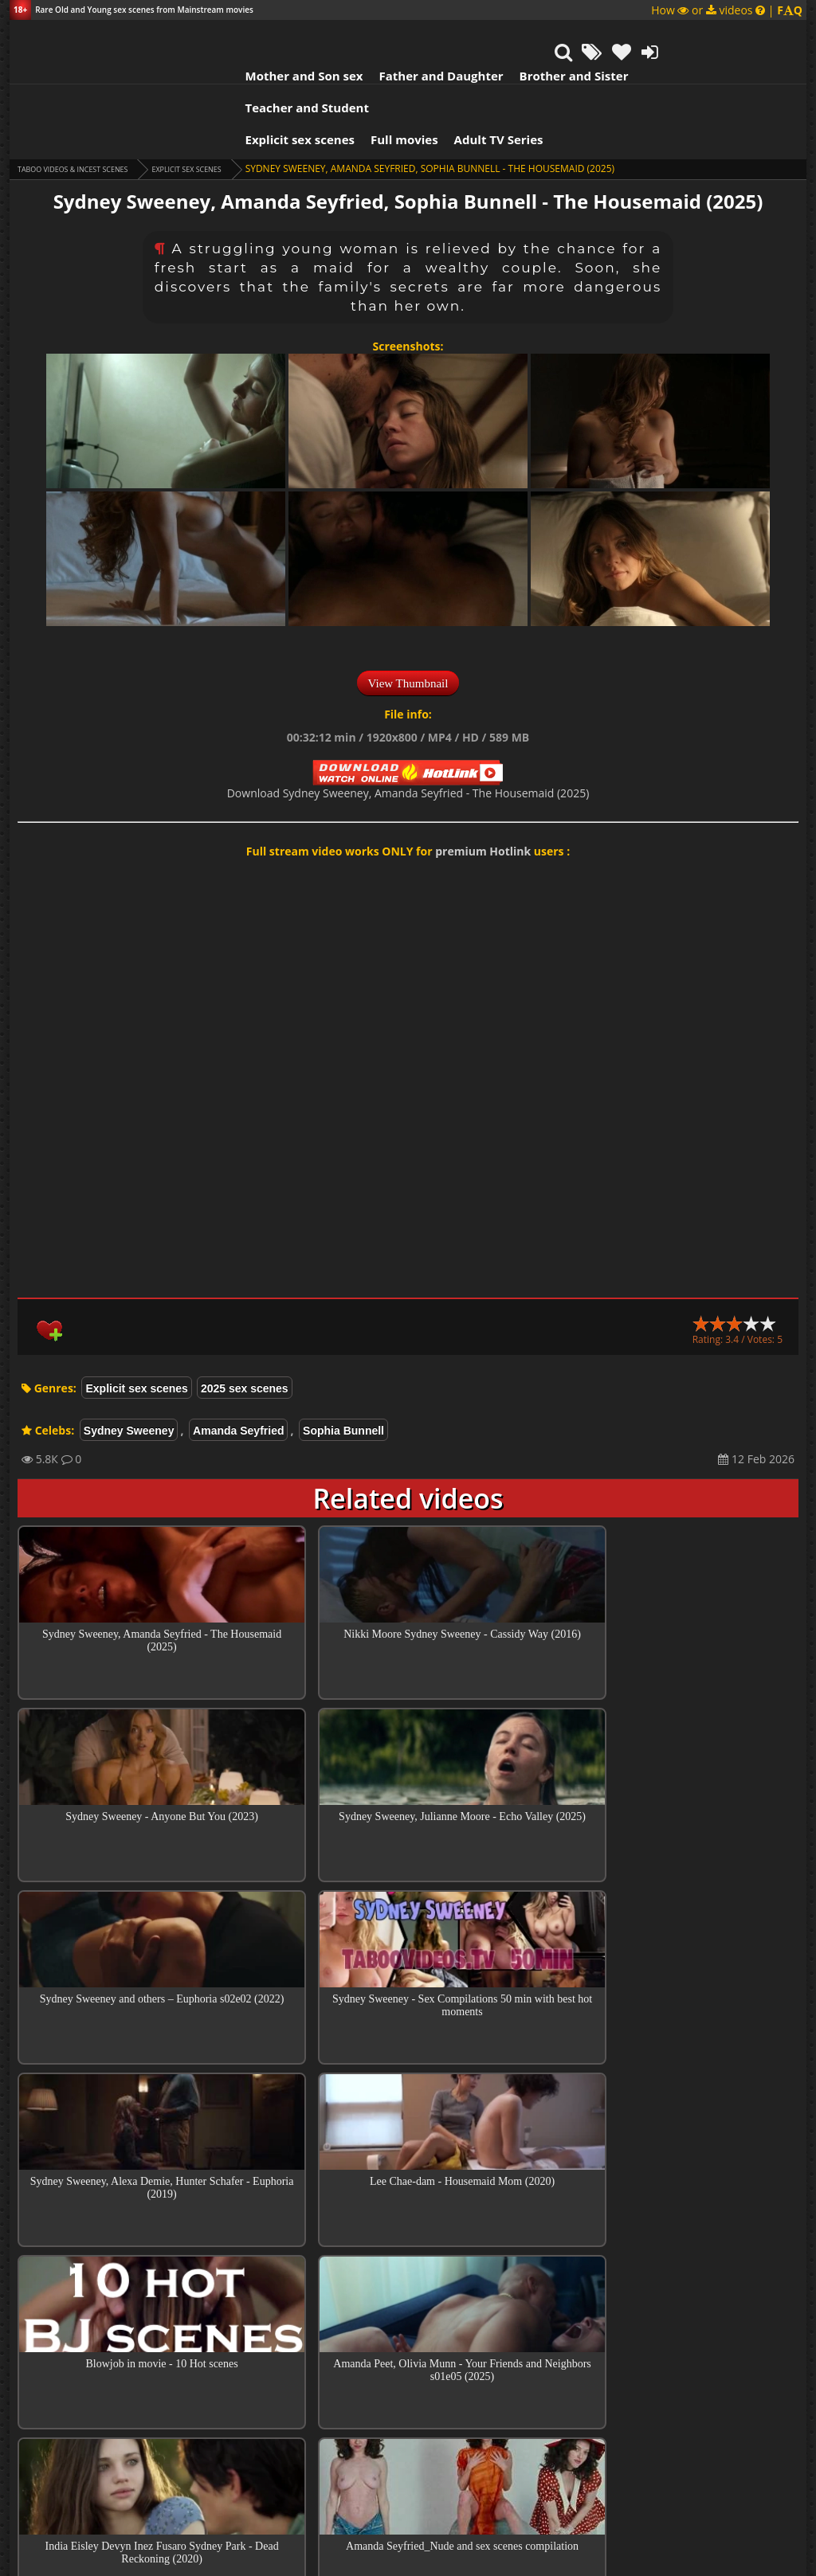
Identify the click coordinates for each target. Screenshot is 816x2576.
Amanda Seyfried (238, 1359)
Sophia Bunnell (343, 1359)
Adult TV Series (390, 68)
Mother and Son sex (196, 36)
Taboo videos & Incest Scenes (92, 97)
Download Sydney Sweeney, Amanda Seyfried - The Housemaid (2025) (408, 721)
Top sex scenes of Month (408, 2341)
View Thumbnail (408, 611)
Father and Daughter (333, 36)
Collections (408, 2387)
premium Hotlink (483, 779)
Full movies (297, 68)
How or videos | (726, 10)
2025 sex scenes (244, 1316)
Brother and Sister (465, 36)
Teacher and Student (598, 36)
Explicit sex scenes (192, 68)
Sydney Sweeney (129, 1359)
